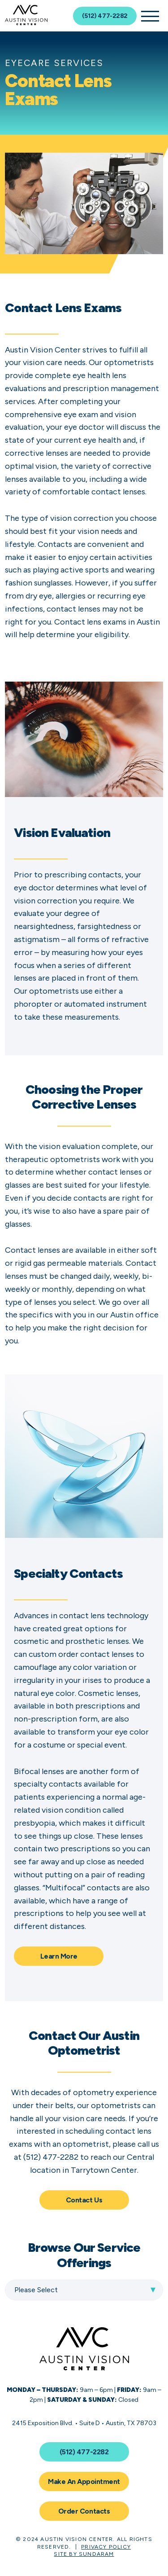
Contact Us (84, 2200)
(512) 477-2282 (105, 16)
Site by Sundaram (84, 2554)
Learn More (59, 1956)
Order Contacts (84, 2511)
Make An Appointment (84, 2481)
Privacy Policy (106, 2547)
